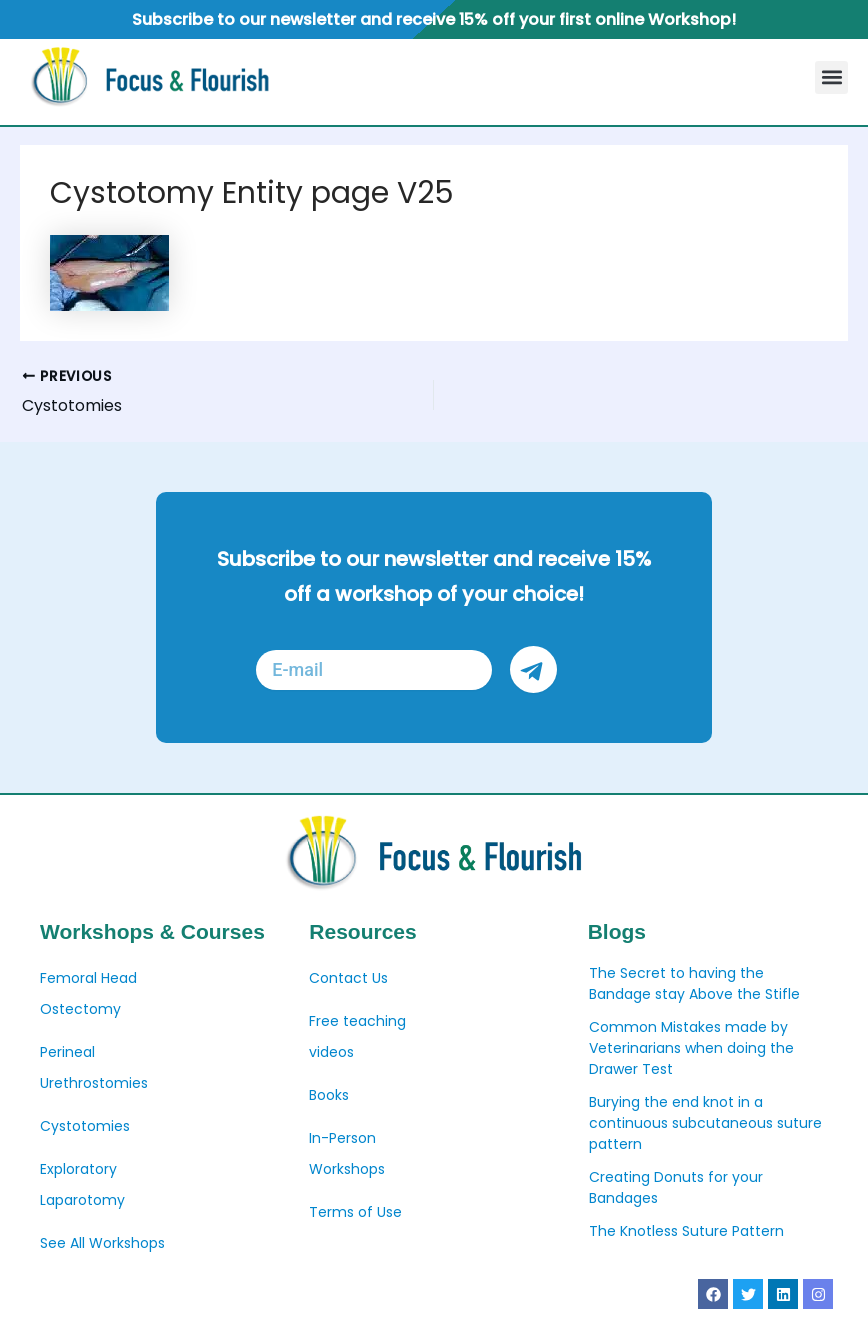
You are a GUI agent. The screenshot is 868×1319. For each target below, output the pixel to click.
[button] (831, 77)
